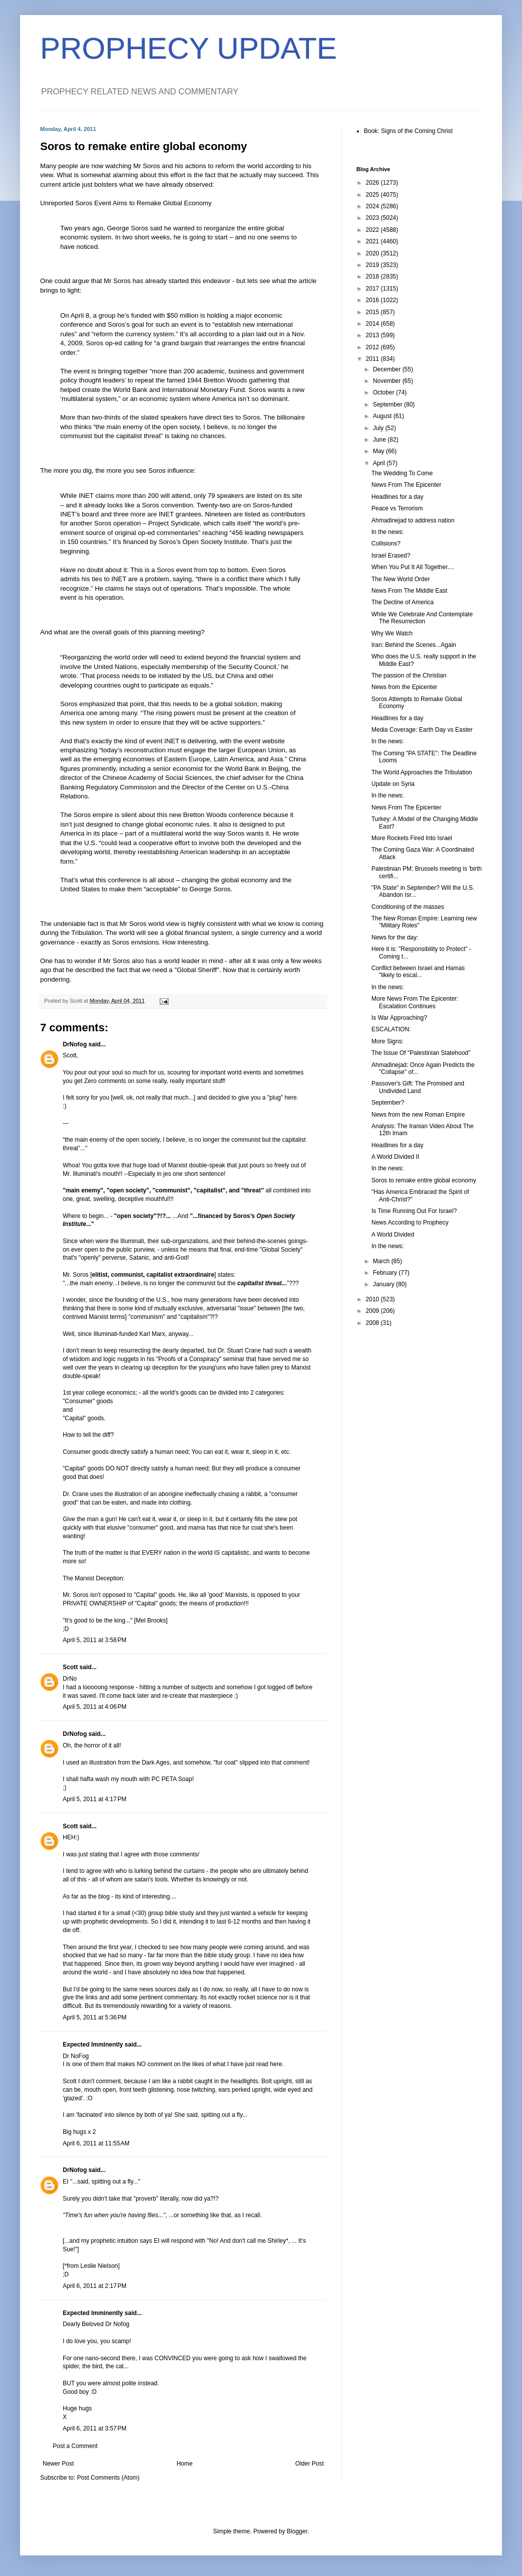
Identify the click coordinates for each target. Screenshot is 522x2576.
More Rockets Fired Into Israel (411, 838)
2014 (373, 323)
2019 (373, 264)
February (386, 1272)
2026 (373, 182)
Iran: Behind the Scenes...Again (413, 644)
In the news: (387, 531)
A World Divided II (395, 1156)
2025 (373, 194)
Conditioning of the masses (407, 906)
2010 (373, 1299)
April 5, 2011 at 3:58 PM (94, 1640)
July (379, 428)
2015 (373, 312)
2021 (373, 241)
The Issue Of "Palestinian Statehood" (420, 1052)
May (379, 451)
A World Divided (392, 1234)
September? (387, 1102)
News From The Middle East (409, 590)
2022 (373, 229)
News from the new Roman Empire (418, 1114)
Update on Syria (393, 783)
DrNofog (75, 1044)
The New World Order (400, 579)
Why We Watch (392, 633)
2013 (373, 335)
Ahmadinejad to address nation (412, 520)
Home (185, 2463)
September (388, 404)
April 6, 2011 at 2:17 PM (94, 2285)
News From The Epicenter (406, 484)
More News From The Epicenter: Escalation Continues (414, 1002)
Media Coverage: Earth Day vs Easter (421, 729)
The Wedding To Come (402, 473)
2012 (373, 347)
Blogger (297, 2531)
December (388, 369)
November (388, 380)
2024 (373, 206)
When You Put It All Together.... (412, 567)
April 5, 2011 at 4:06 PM (94, 1706)
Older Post (309, 2463)
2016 (373, 300)
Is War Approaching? (399, 1017)
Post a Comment (75, 2446)
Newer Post (58, 2463)
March (382, 1261)
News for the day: (394, 937)
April (379, 463)
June (380, 439)
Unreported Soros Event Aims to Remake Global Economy (126, 203)
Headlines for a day (397, 496)
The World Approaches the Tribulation (421, 772)
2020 (373, 253)
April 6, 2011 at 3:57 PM (94, 2428)
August (383, 416)
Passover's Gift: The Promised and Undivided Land (417, 1087)
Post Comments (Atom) (108, 2477)
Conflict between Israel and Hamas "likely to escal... (418, 972)
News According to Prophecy (409, 1222)
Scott (70, 1667)
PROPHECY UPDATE (188, 48)
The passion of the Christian (408, 675)
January (384, 1284)
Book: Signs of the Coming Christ (408, 130)
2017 (373, 288)
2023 (373, 217)
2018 (373, 276)
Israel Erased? (390, 555)
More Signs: (387, 1041)
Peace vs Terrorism (397, 508)
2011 (373, 358)
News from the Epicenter (404, 687)
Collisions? (386, 543)
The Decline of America (402, 602)
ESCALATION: (391, 1029)
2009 (373, 1310)
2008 (373, 1322)
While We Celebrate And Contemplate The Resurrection (422, 618)
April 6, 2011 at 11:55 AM (96, 2143)
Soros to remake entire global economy (423, 1180)
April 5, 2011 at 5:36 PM (94, 2017)
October (384, 392)
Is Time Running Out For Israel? (414, 1210)
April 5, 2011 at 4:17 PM (94, 1799)
